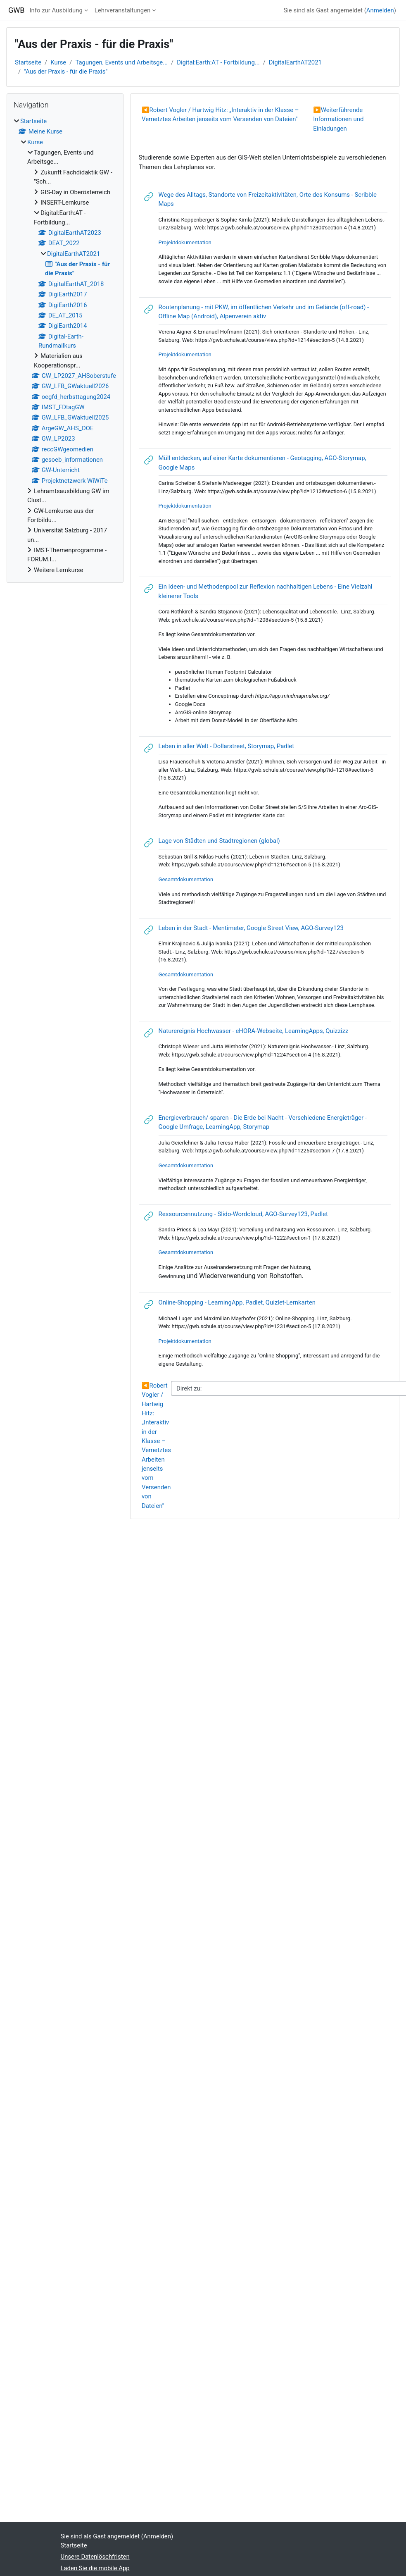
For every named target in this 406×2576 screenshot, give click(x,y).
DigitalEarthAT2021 (295, 62)
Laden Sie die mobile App (95, 2568)
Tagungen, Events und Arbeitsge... (121, 62)
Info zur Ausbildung (56, 10)
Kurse (58, 62)
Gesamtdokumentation (186, 974)
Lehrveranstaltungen (122, 10)
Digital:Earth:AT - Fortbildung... (218, 62)
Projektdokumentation (185, 242)
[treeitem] (65, 346)
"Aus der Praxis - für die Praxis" (65, 71)
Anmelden (380, 10)
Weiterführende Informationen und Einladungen (338, 119)
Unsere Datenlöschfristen (95, 2556)
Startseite (28, 62)
